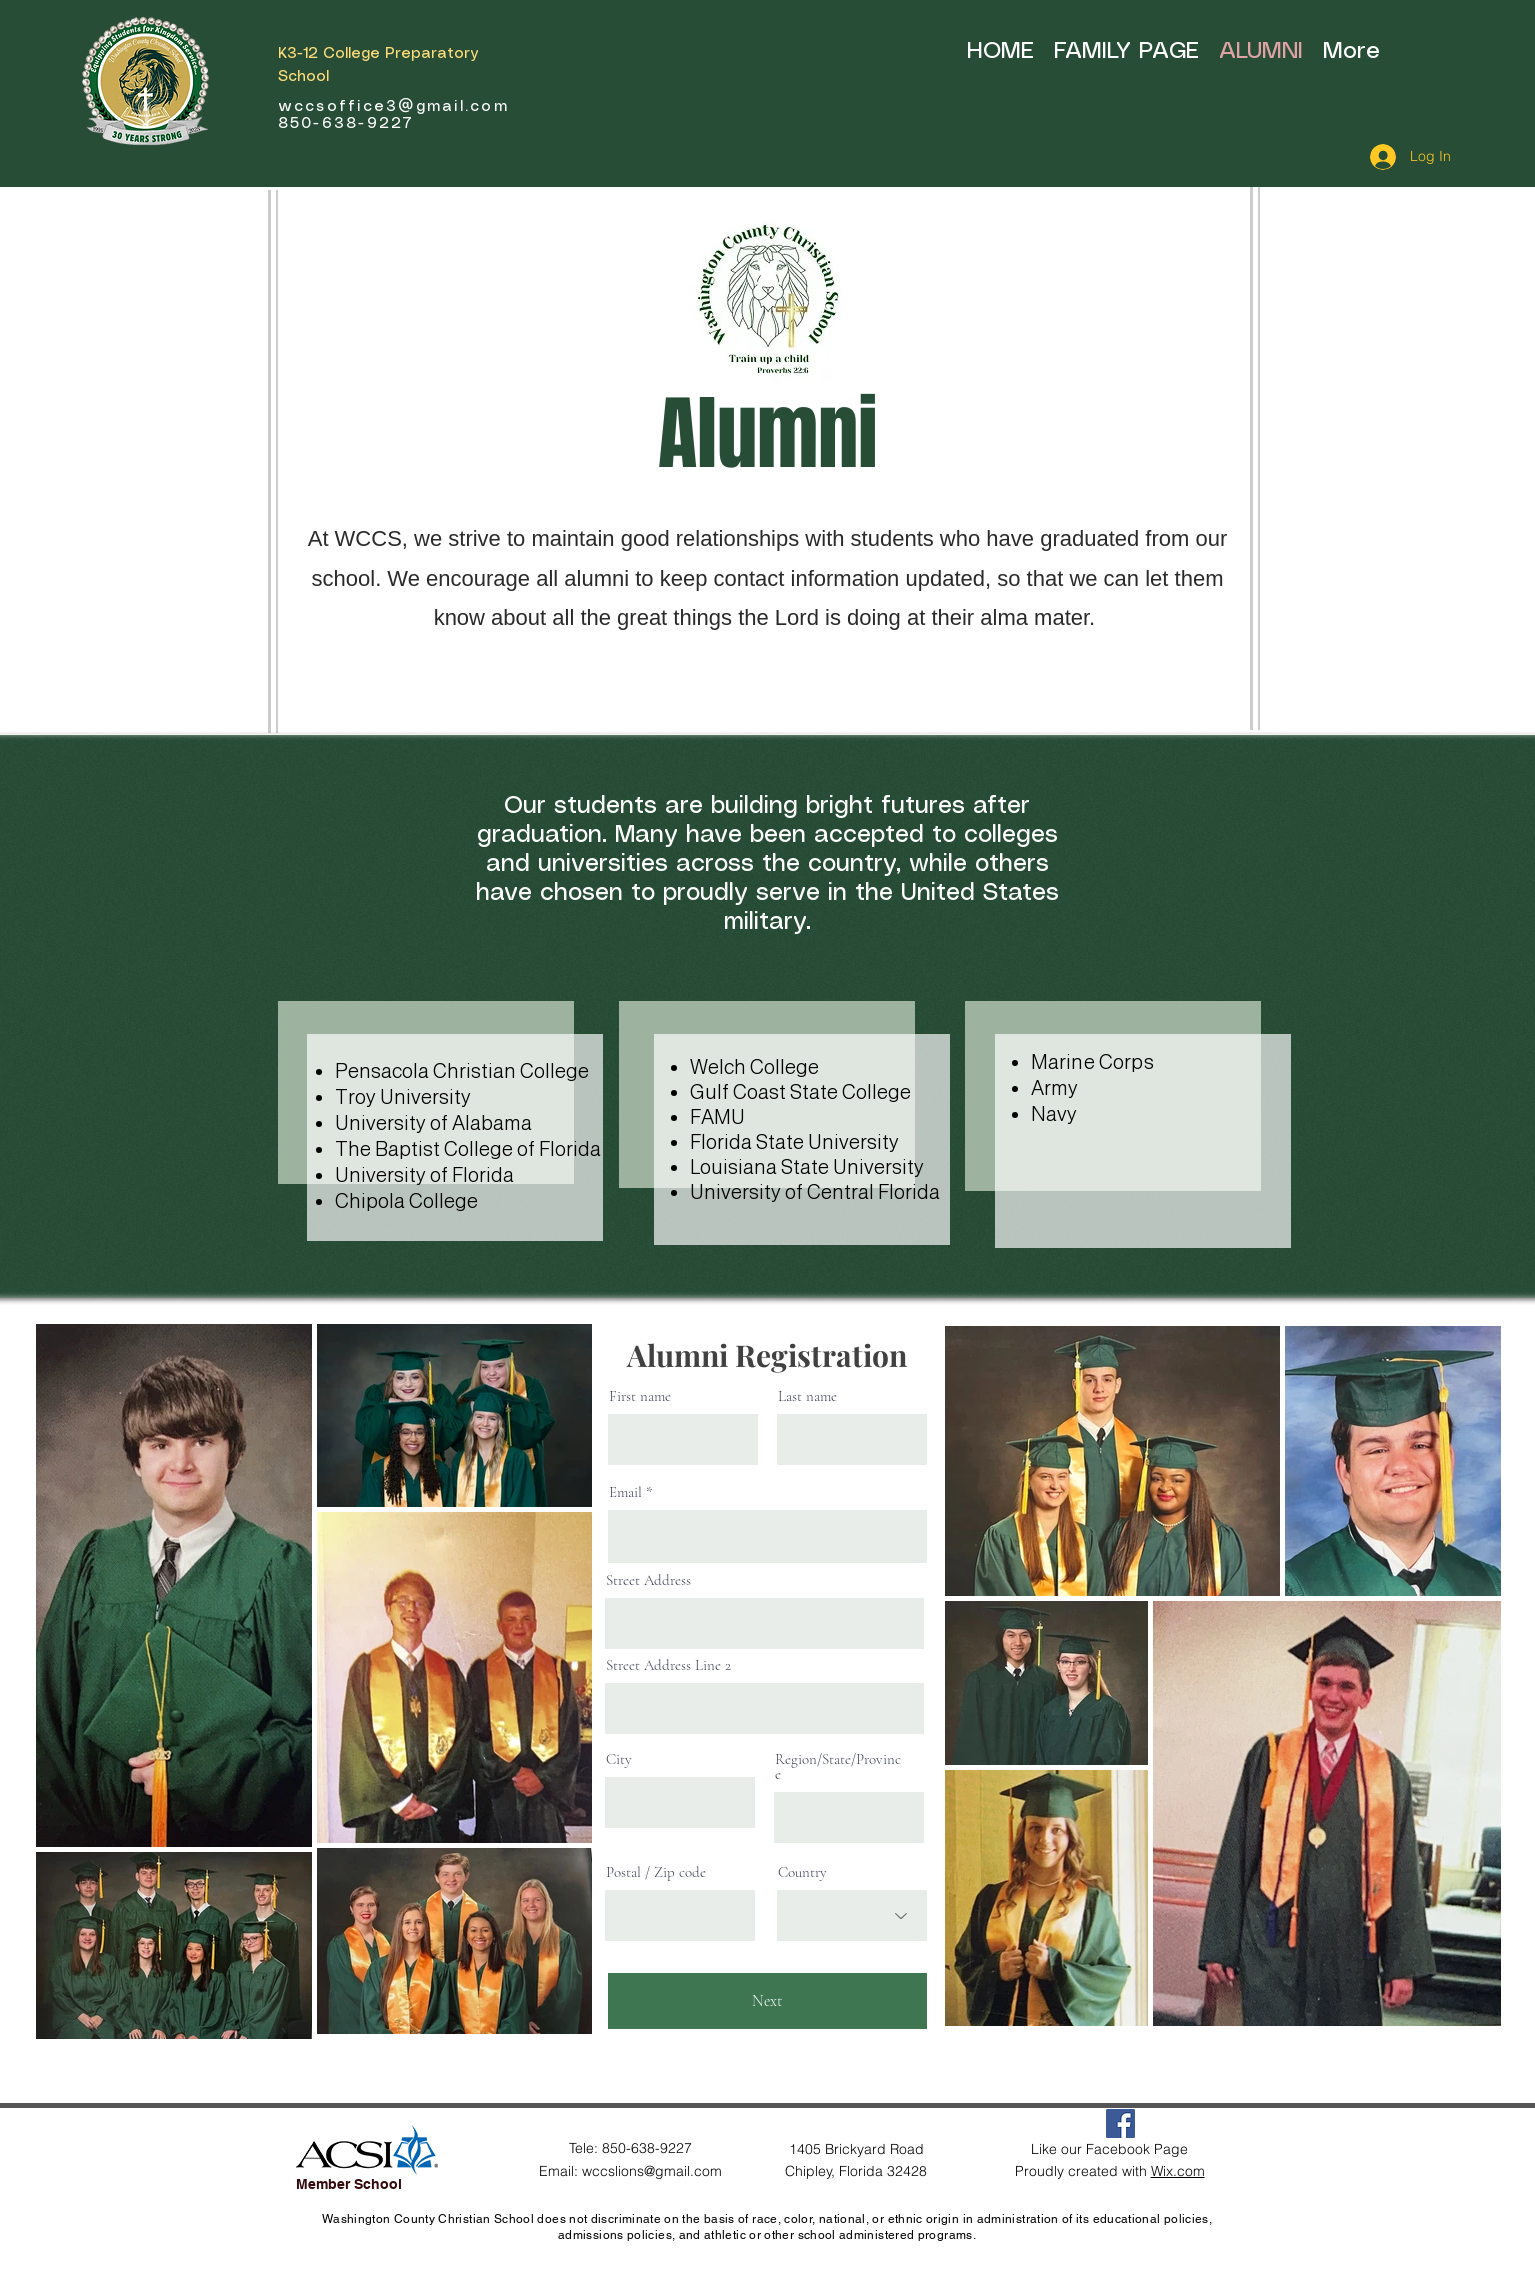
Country (802, 1872)
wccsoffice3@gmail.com (393, 107)
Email (625, 1492)
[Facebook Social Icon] (1120, 2123)
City (619, 1759)
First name (640, 1396)
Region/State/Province (838, 1767)
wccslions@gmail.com (652, 2171)
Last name (807, 1396)
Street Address (648, 1580)
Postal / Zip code (656, 1872)
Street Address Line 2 (668, 1665)
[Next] (767, 2001)
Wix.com (1178, 2171)
